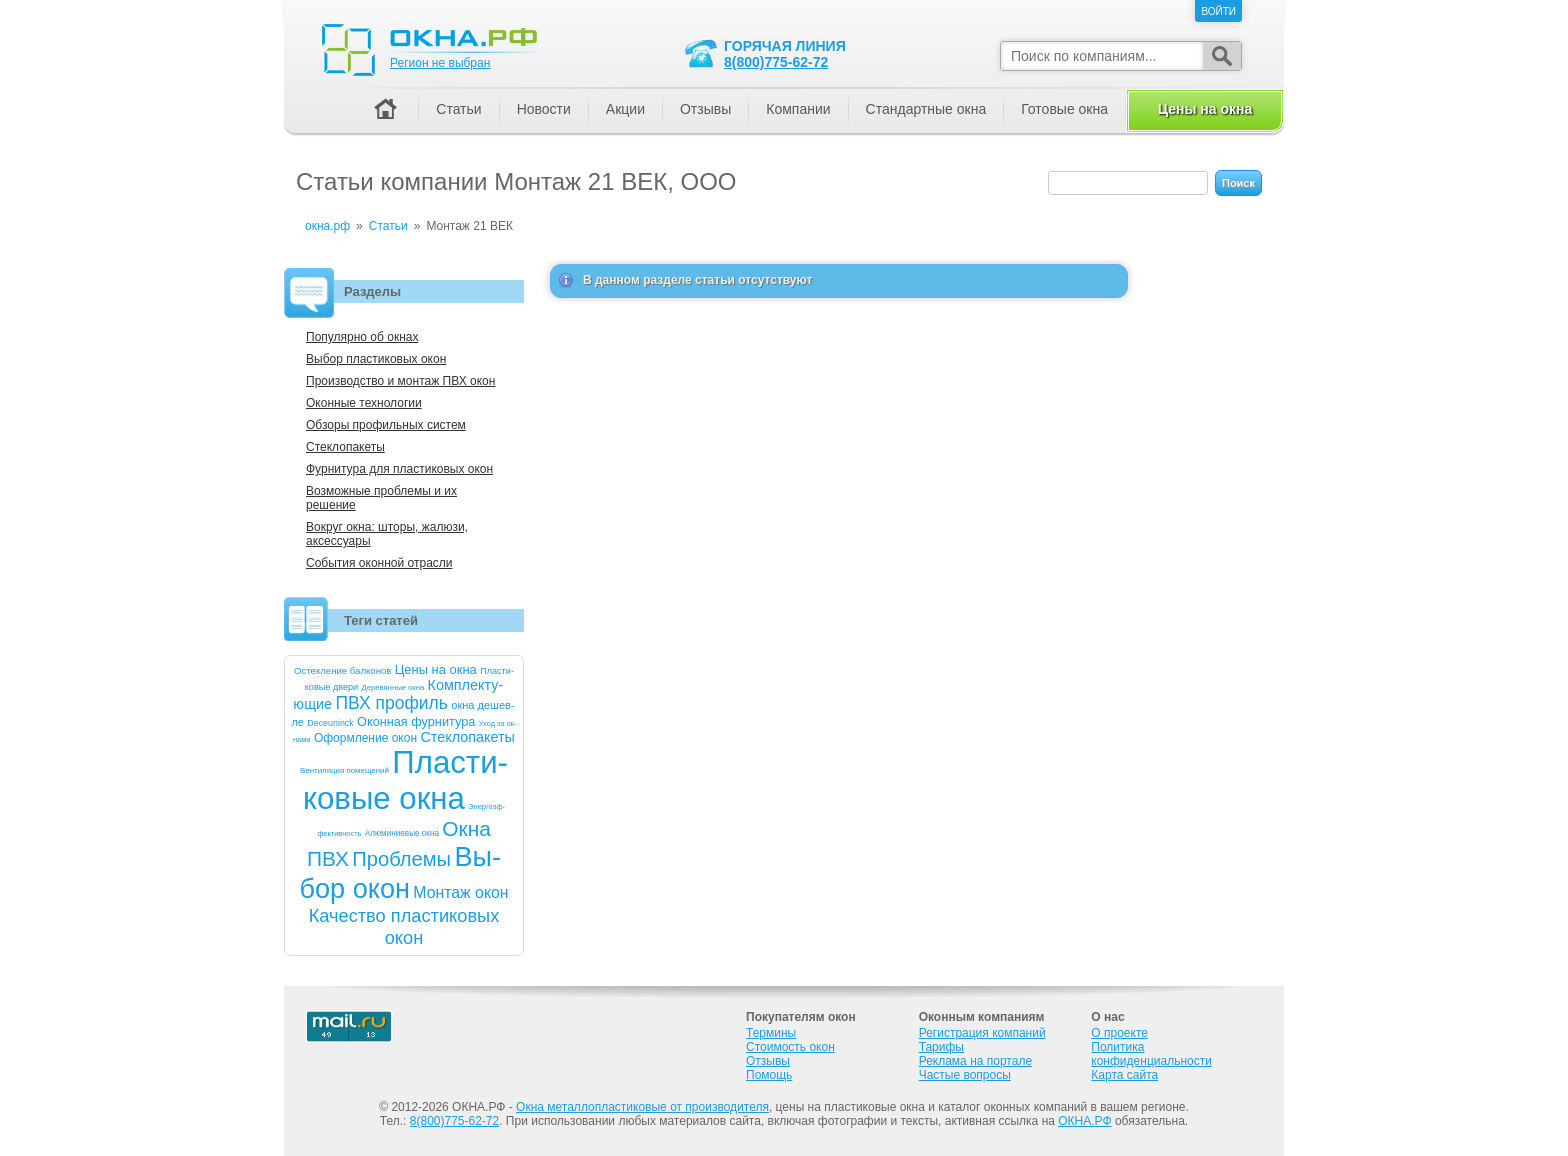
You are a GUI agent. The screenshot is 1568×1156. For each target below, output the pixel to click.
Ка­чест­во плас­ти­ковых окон (404, 926)
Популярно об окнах (362, 337)
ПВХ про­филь (391, 703)
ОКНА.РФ (1084, 1121)
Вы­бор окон (400, 872)
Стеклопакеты (345, 447)
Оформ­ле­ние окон (365, 738)
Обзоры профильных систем (386, 425)
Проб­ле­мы (401, 859)
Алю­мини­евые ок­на (402, 833)
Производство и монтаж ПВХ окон (400, 381)
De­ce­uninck (330, 723)
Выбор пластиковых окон (376, 359)
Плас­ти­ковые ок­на (405, 780)
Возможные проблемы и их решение (381, 498)
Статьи (458, 109)
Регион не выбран (440, 63)
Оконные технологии (364, 403)
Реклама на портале (975, 1061)
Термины (771, 1033)
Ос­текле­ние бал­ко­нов (342, 670)
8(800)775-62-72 (776, 62)
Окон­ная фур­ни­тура (416, 721)
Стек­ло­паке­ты (467, 737)
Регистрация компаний (982, 1033)
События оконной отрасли (379, 563)
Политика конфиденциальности (1151, 1054)
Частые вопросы (965, 1075)
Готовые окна (1064, 109)
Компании (798, 109)
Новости (544, 109)
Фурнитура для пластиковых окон (399, 469)
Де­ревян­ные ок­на (393, 687)
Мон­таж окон (460, 892)
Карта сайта (1124, 1075)
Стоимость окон (790, 1047)
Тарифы (941, 1047)
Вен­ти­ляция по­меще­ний (344, 770)
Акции (625, 109)
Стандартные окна (926, 109)
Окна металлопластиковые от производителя (642, 1107)
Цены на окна (1205, 109)
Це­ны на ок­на (436, 669)
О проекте (1119, 1033)
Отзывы (705, 109)
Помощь (769, 1075)
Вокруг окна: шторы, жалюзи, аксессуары (387, 534)
